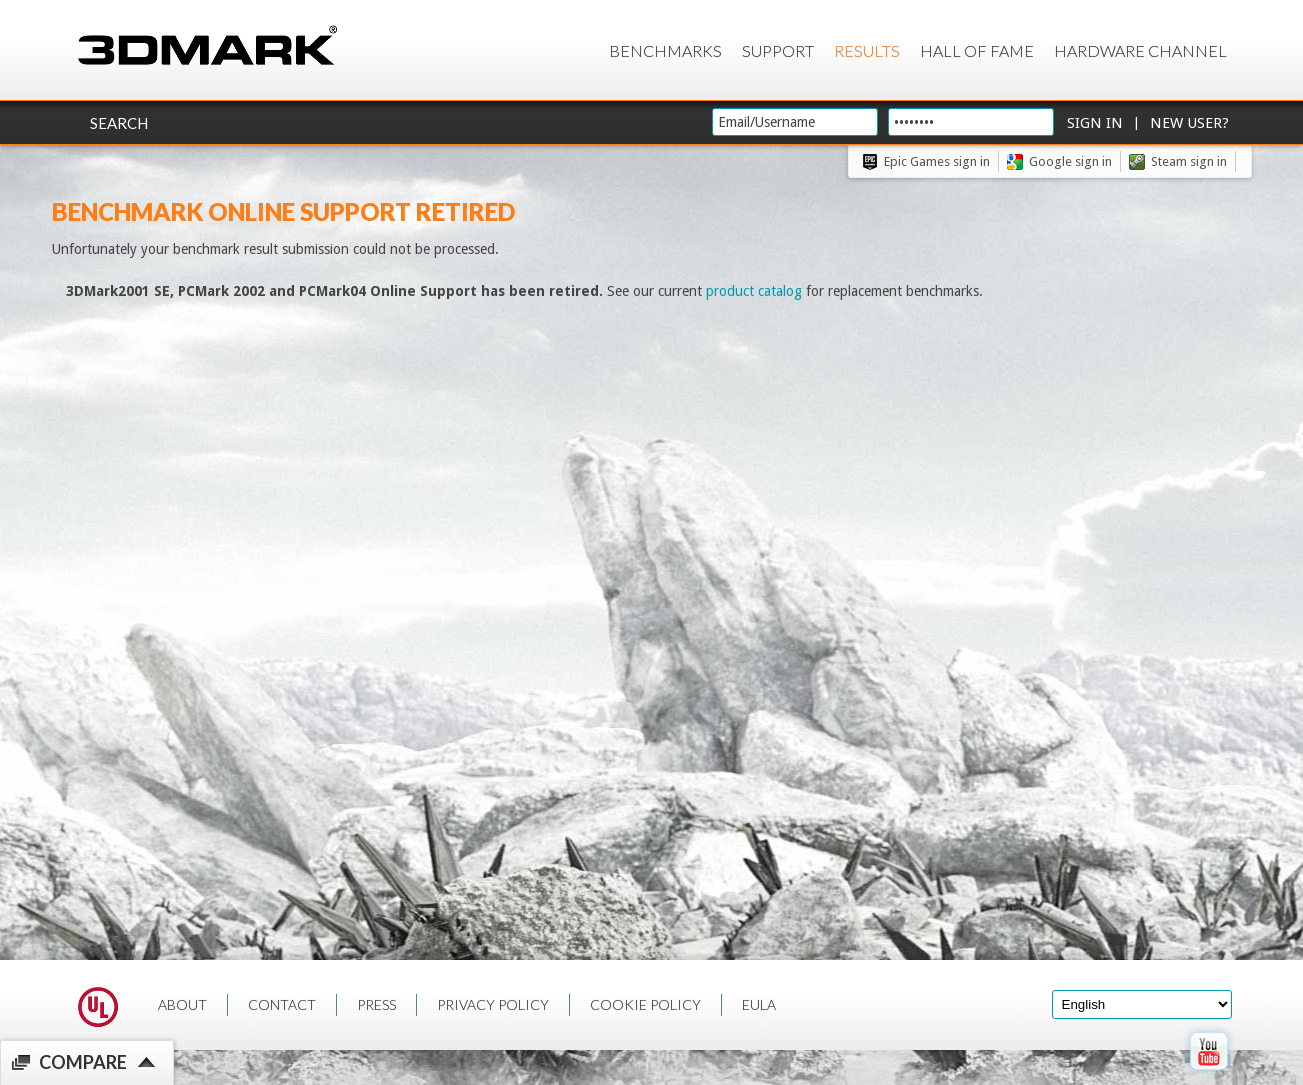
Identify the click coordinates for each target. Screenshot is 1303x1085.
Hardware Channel (1140, 50)
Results (867, 50)
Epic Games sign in (937, 161)
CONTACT (282, 1004)
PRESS (376, 1004)
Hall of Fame (977, 50)
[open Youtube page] (1208, 1074)
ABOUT (182, 1004)
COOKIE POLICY (645, 1004)
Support (778, 50)
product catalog (754, 291)
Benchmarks (665, 50)
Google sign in (1070, 161)
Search (119, 123)
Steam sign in (1189, 161)
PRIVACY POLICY (493, 1004)
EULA (759, 1004)
